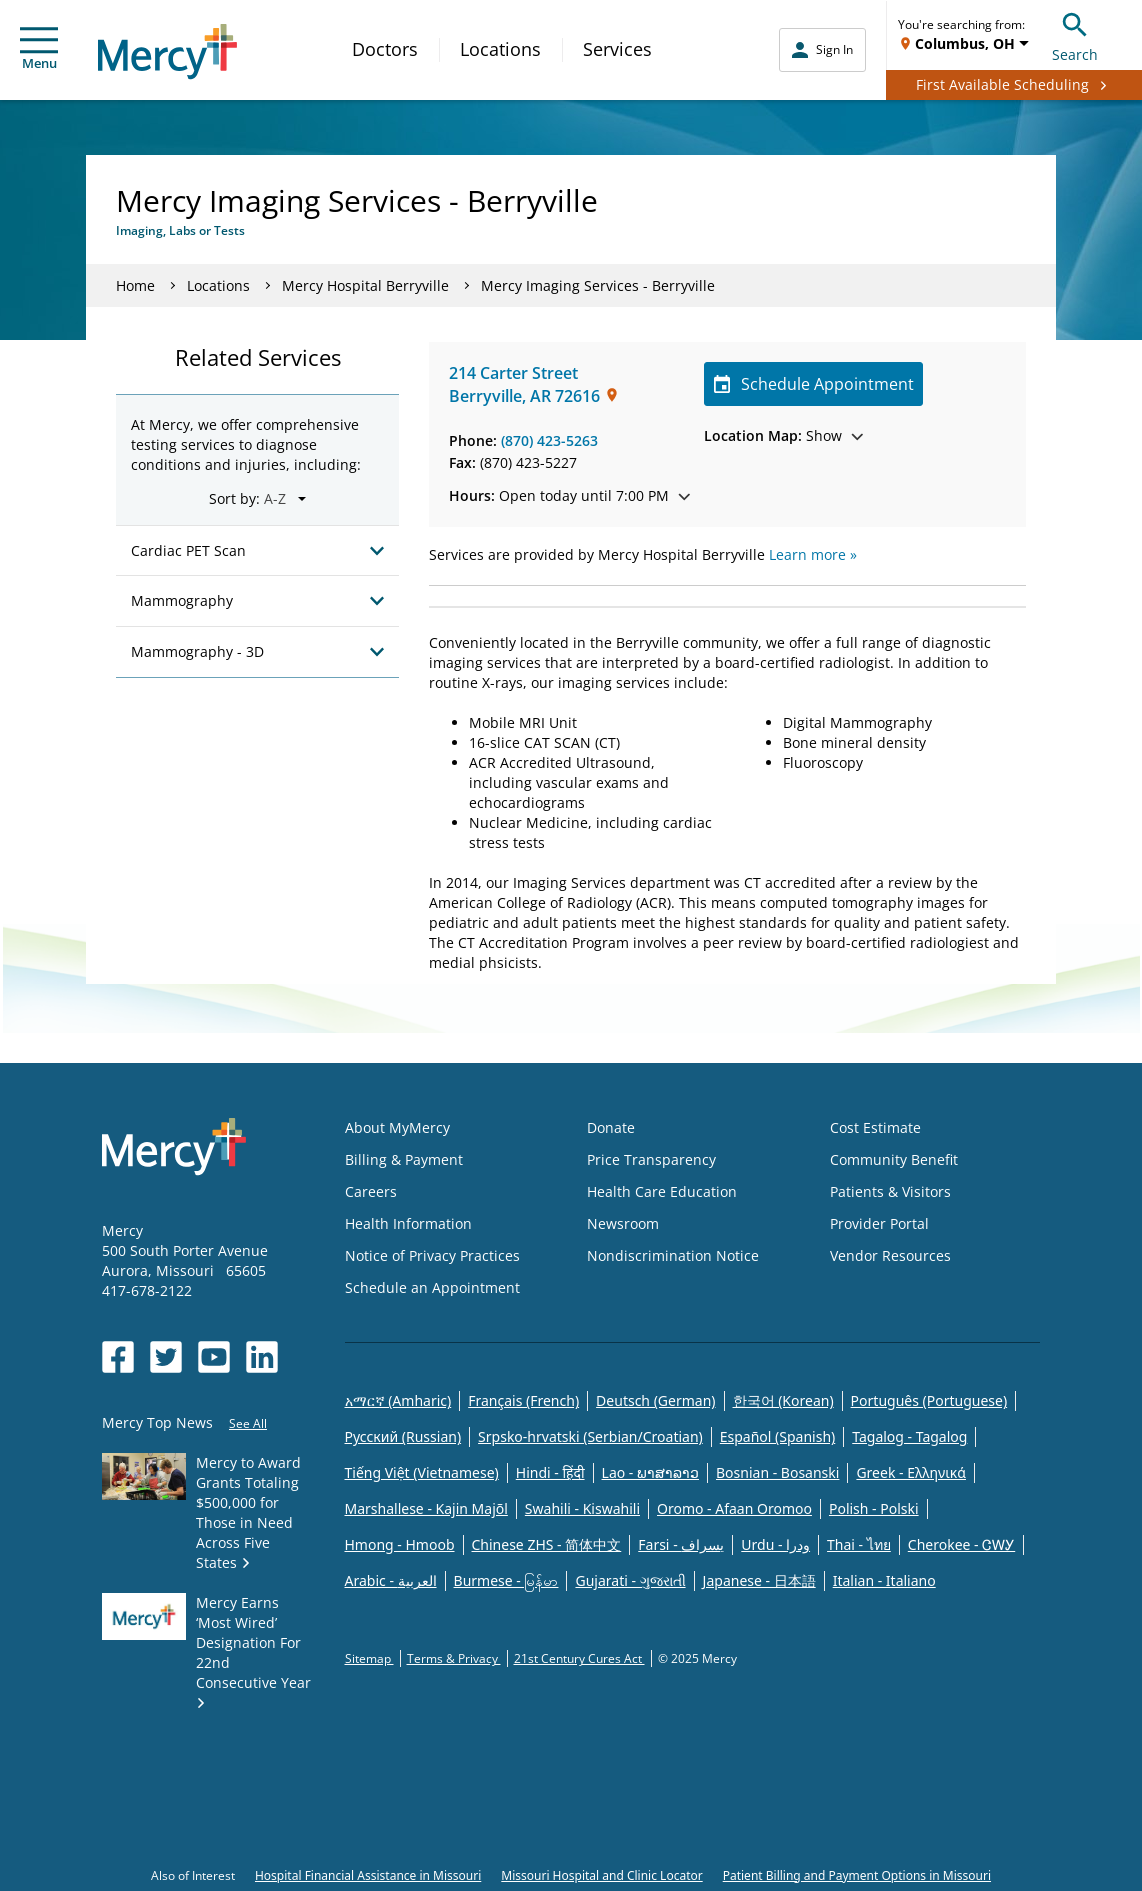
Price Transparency (651, 1159)
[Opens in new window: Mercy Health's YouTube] (214, 1357)
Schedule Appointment (813, 384)
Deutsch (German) (655, 1400)
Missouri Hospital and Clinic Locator (601, 1875)
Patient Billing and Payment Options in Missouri (857, 1875)
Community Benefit (894, 1159)
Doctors (385, 49)
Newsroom (623, 1223)
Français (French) (523, 1400)
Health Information (408, 1223)
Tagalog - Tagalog (909, 1436)
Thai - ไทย (859, 1544)
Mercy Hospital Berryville (365, 285)
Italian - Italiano (884, 1580)
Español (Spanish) (778, 1436)
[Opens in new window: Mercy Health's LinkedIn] (262, 1357)
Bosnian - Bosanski (777, 1472)
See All (248, 1423)
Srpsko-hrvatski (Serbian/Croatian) (590, 1436)
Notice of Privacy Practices (432, 1255)
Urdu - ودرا (775, 1544)
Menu (39, 49)
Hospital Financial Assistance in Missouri (368, 1875)
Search (1075, 34)
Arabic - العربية (391, 1580)
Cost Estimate (875, 1127)
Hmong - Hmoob (400, 1544)
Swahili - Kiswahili (582, 1508)
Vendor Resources (890, 1255)
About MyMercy (397, 1127)
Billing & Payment (404, 1159)
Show (783, 435)
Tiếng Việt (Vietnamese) (422, 1472)
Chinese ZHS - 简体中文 (547, 1544)
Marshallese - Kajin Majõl (426, 1508)
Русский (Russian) (403, 1436)
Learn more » (813, 554)
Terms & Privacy (454, 1658)
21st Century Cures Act (579, 1658)
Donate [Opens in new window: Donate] (611, 1127)
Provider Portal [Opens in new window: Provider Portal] (879, 1223)
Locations (500, 49)
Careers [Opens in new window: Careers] (371, 1191)
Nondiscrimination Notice (673, 1255)
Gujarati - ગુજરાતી (630, 1580)
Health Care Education (662, 1191)
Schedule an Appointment (432, 1287)
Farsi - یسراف (681, 1544)
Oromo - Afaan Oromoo (734, 1508)
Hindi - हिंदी (550, 1472)
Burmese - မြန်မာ (506, 1580)
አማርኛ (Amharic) (398, 1400)
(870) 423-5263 (549, 440)
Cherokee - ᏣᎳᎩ (961, 1544)
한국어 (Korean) (783, 1400)
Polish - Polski (874, 1508)
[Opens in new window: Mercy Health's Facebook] (118, 1357)
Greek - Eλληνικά (911, 1472)
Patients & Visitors (890, 1191)
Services (617, 49)
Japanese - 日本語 (759, 1580)
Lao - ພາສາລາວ (650, 1472)
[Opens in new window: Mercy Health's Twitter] (166, 1357)
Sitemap (369, 1658)
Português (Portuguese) (929, 1400)
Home (135, 285)
